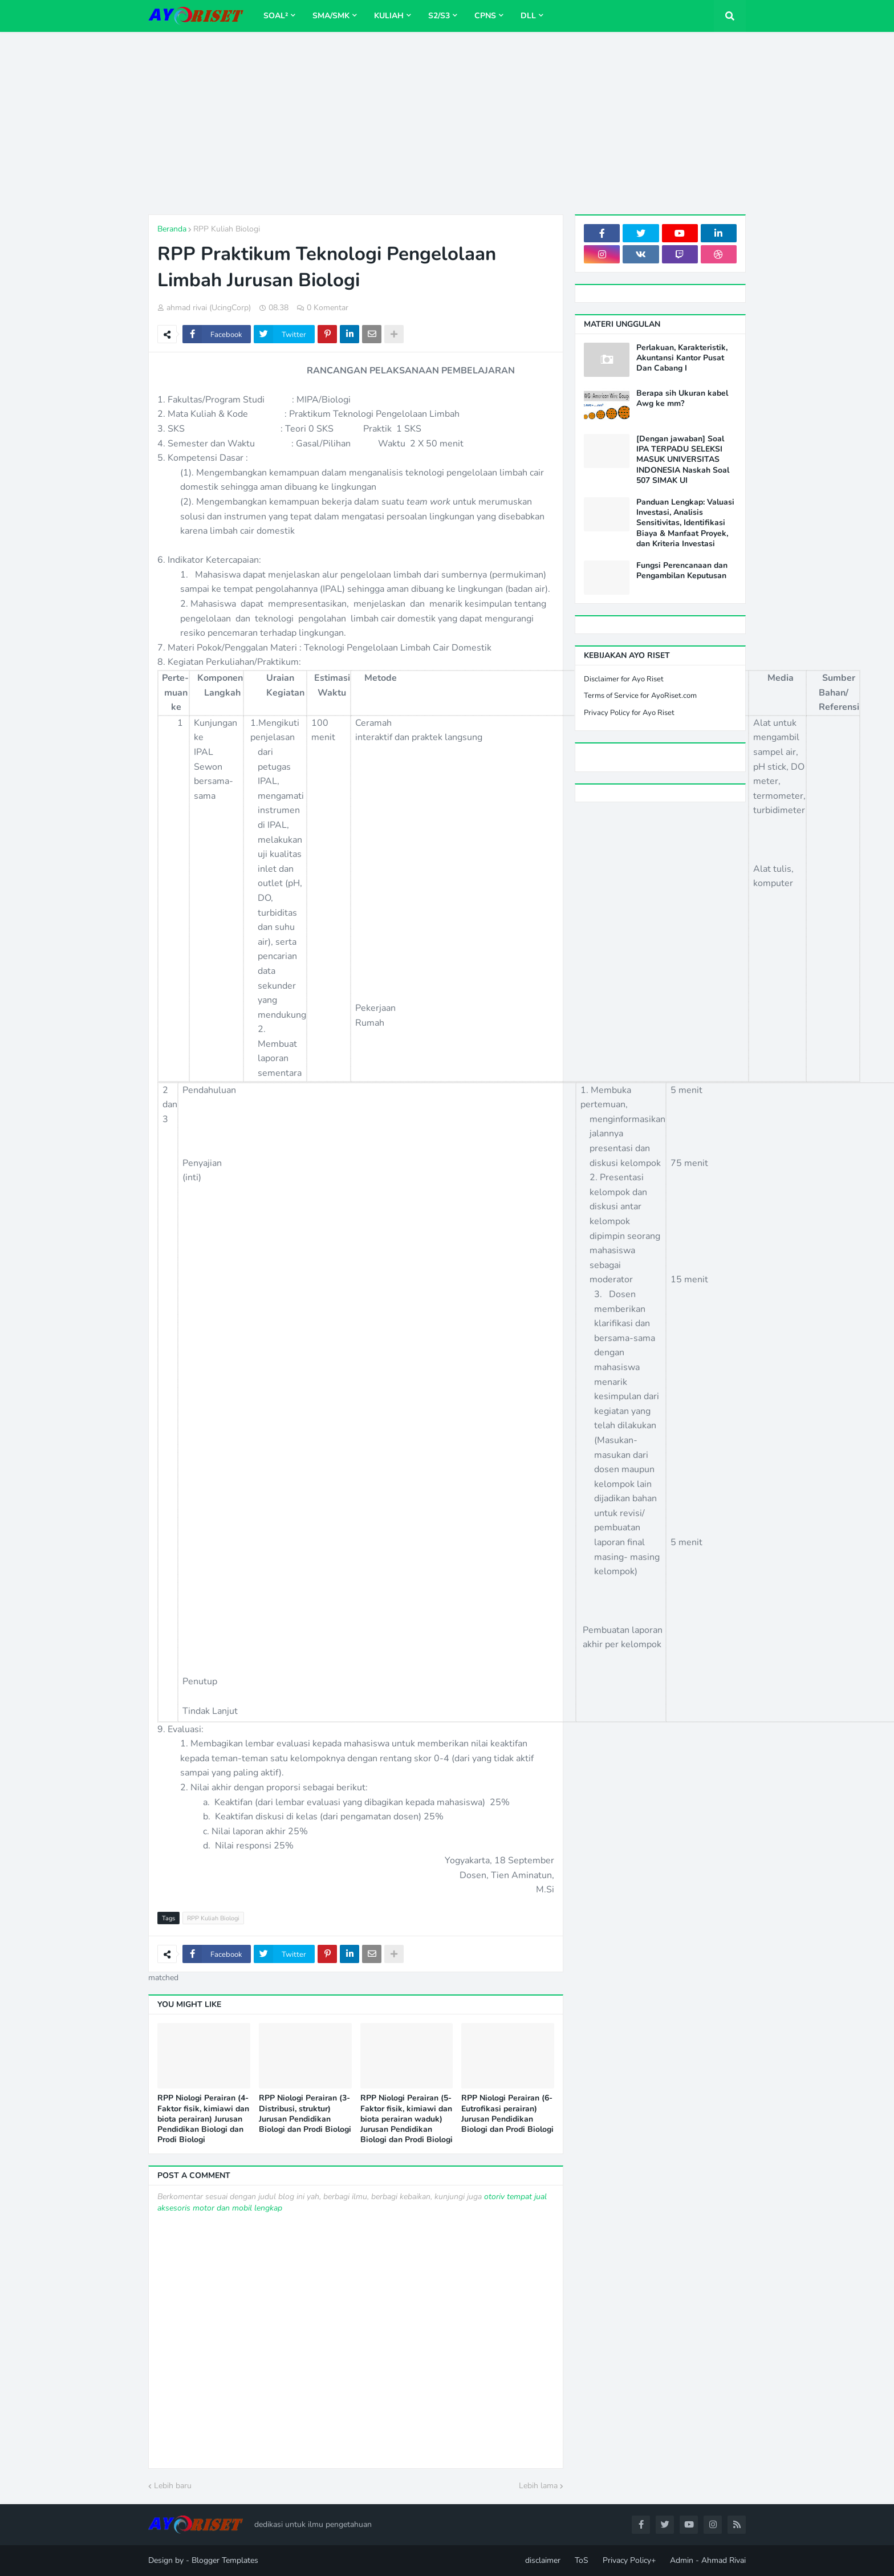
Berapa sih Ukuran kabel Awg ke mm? (682, 398)
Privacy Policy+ (629, 2560)
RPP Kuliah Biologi (226, 229)
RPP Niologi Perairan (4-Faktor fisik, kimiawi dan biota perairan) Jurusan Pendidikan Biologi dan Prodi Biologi (203, 2119)
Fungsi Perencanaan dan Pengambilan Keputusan (682, 570)
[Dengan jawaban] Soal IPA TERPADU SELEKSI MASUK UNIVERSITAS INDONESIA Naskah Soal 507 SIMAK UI (682, 460)
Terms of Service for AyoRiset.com (640, 695)
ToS (581, 2560)
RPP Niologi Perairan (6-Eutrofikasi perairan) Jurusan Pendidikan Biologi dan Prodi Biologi (507, 2114)
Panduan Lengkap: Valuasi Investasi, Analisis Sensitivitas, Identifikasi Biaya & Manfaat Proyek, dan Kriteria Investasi (685, 523)
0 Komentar (327, 307)
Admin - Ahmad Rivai (708, 2560)
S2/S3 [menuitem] (439, 15)
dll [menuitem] (528, 15)
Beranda (171, 229)
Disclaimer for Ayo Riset (624, 679)
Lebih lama (538, 2485)
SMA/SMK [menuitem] (331, 15)
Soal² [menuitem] (275, 15)
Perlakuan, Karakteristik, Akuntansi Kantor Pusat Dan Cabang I (682, 358)
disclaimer (542, 2560)
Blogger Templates (225, 2560)
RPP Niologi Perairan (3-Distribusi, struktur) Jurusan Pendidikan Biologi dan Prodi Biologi (305, 2114)
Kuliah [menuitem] (389, 15)
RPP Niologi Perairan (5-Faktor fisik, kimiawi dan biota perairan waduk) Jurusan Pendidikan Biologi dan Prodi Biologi (406, 2119)
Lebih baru (173, 2485)
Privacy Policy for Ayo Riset (629, 713)
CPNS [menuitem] (485, 15)
